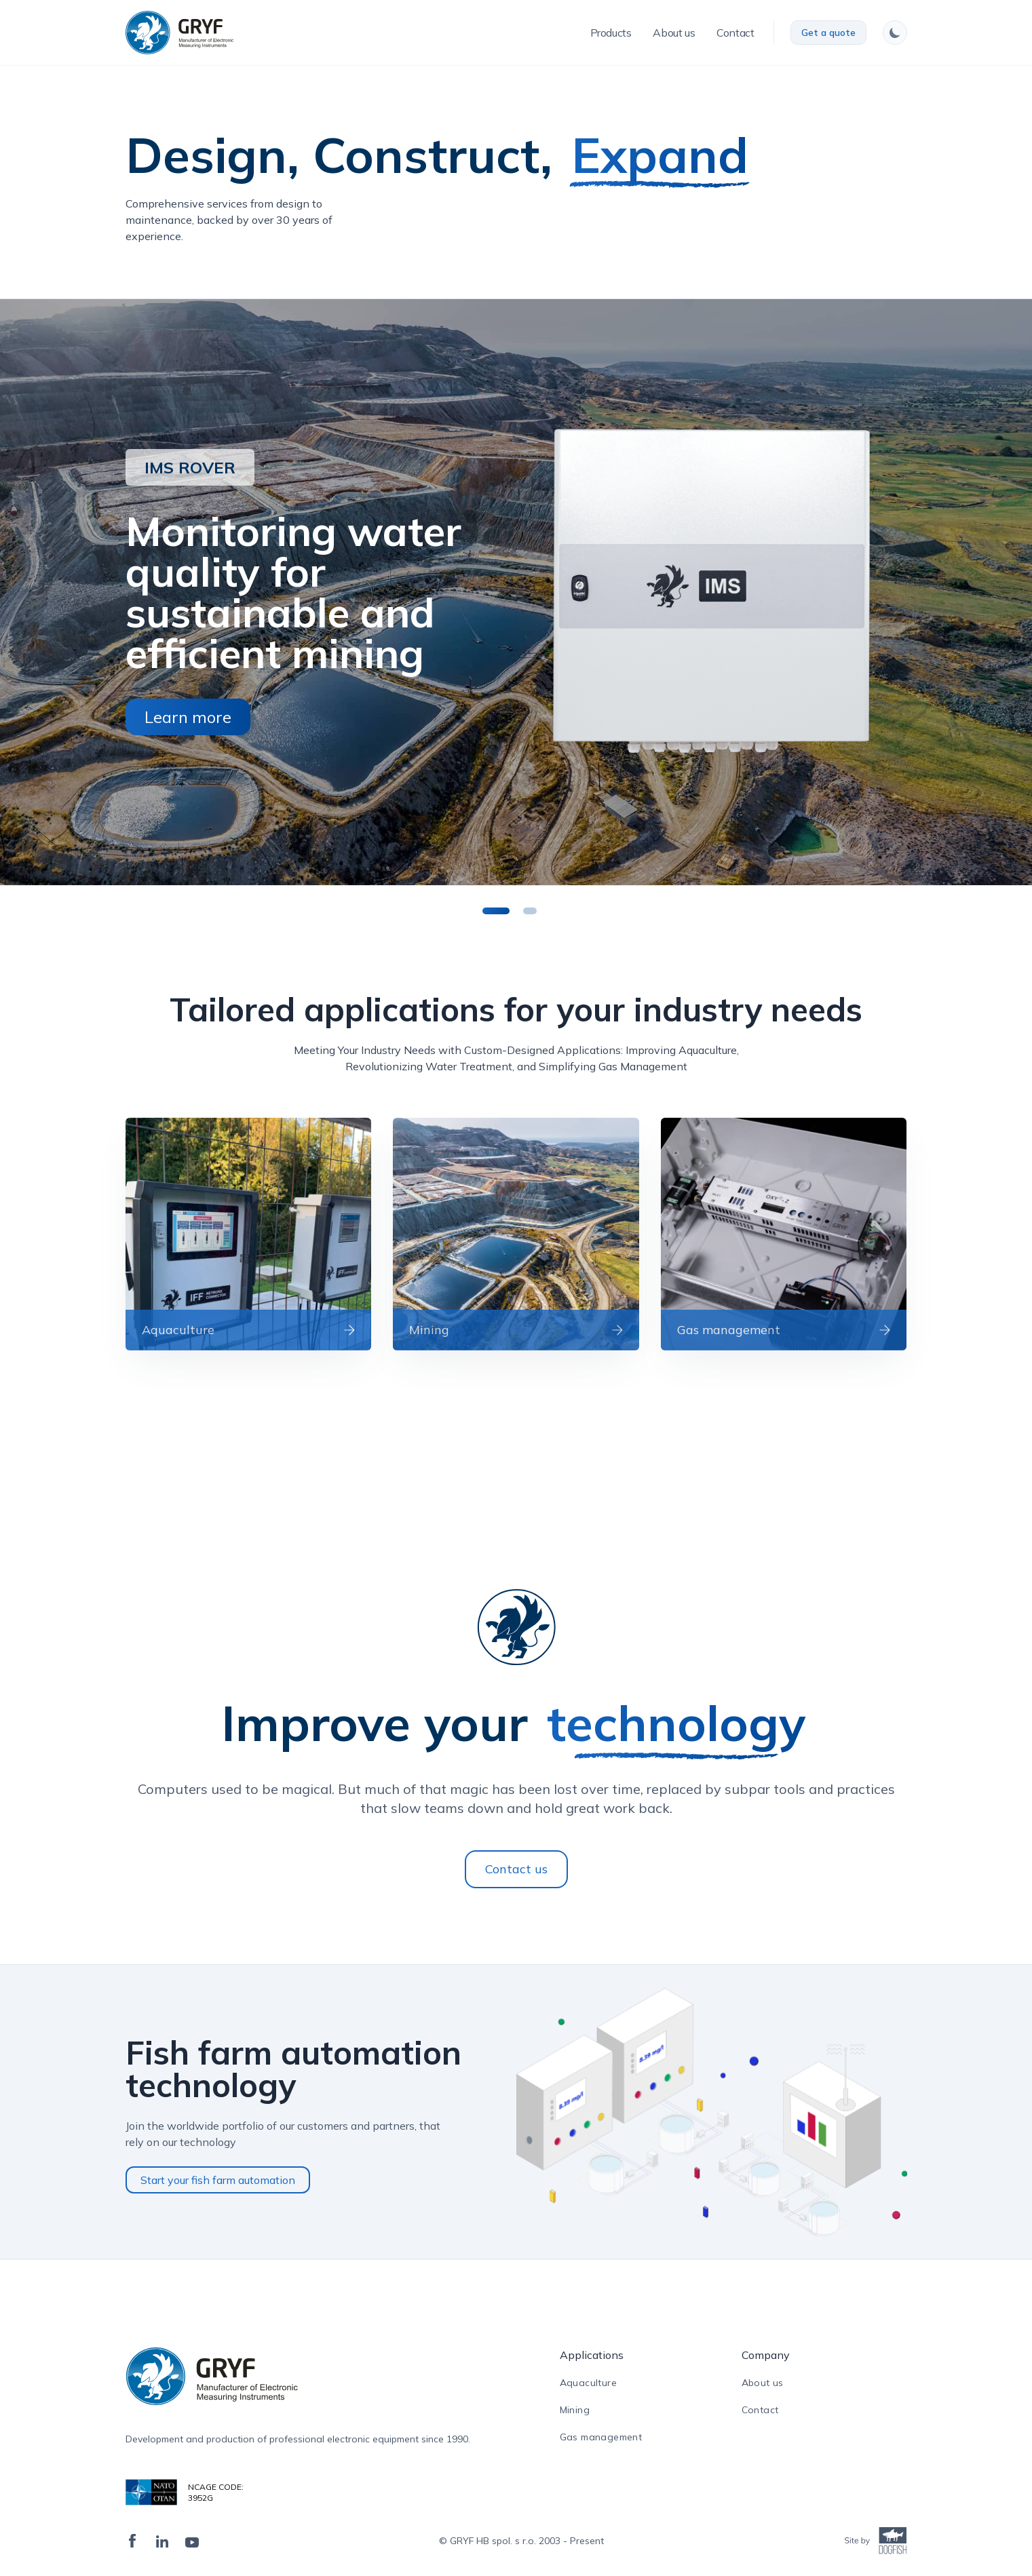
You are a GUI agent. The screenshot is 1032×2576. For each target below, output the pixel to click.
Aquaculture (588, 2383)
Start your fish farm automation (217, 2180)
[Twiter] (192, 2541)
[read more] (249, 1234)
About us (763, 2383)
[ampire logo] (298, 2376)
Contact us (516, 1869)
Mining (575, 2410)
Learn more (188, 717)
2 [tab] (536, 909)
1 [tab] (502, 909)
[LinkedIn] (162, 2541)
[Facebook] (132, 2541)
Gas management (601, 2437)
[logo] (179, 32)
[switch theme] (895, 32)
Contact (760, 2410)
